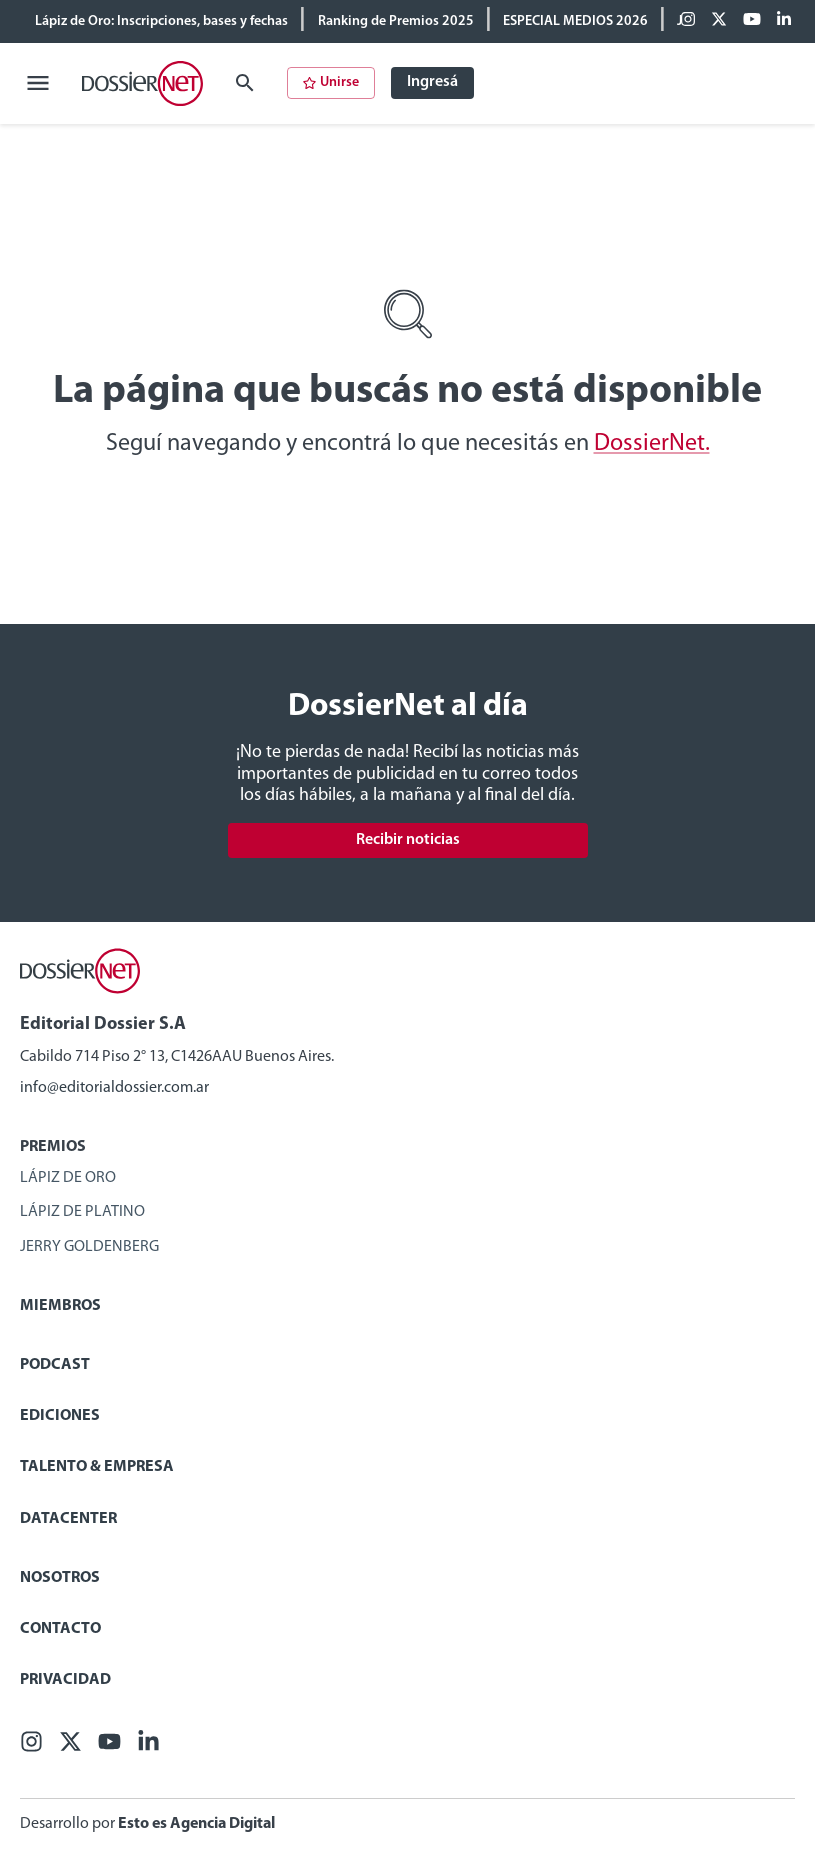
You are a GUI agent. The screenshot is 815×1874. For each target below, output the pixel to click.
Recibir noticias (408, 840)
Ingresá (432, 82)
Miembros (60, 1306)
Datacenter (68, 1519)
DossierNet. (652, 444)
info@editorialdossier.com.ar (114, 1088)
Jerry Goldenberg (89, 1247)
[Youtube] (752, 21)
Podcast (55, 1365)
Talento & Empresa (97, 1467)
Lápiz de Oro (68, 1178)
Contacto (60, 1629)
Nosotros (60, 1578)
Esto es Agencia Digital (196, 1824)
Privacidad (65, 1680)
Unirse (331, 82)
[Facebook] (688, 21)
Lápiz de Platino (82, 1212)
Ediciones (60, 1416)
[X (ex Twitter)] (719, 21)
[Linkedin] (784, 21)
